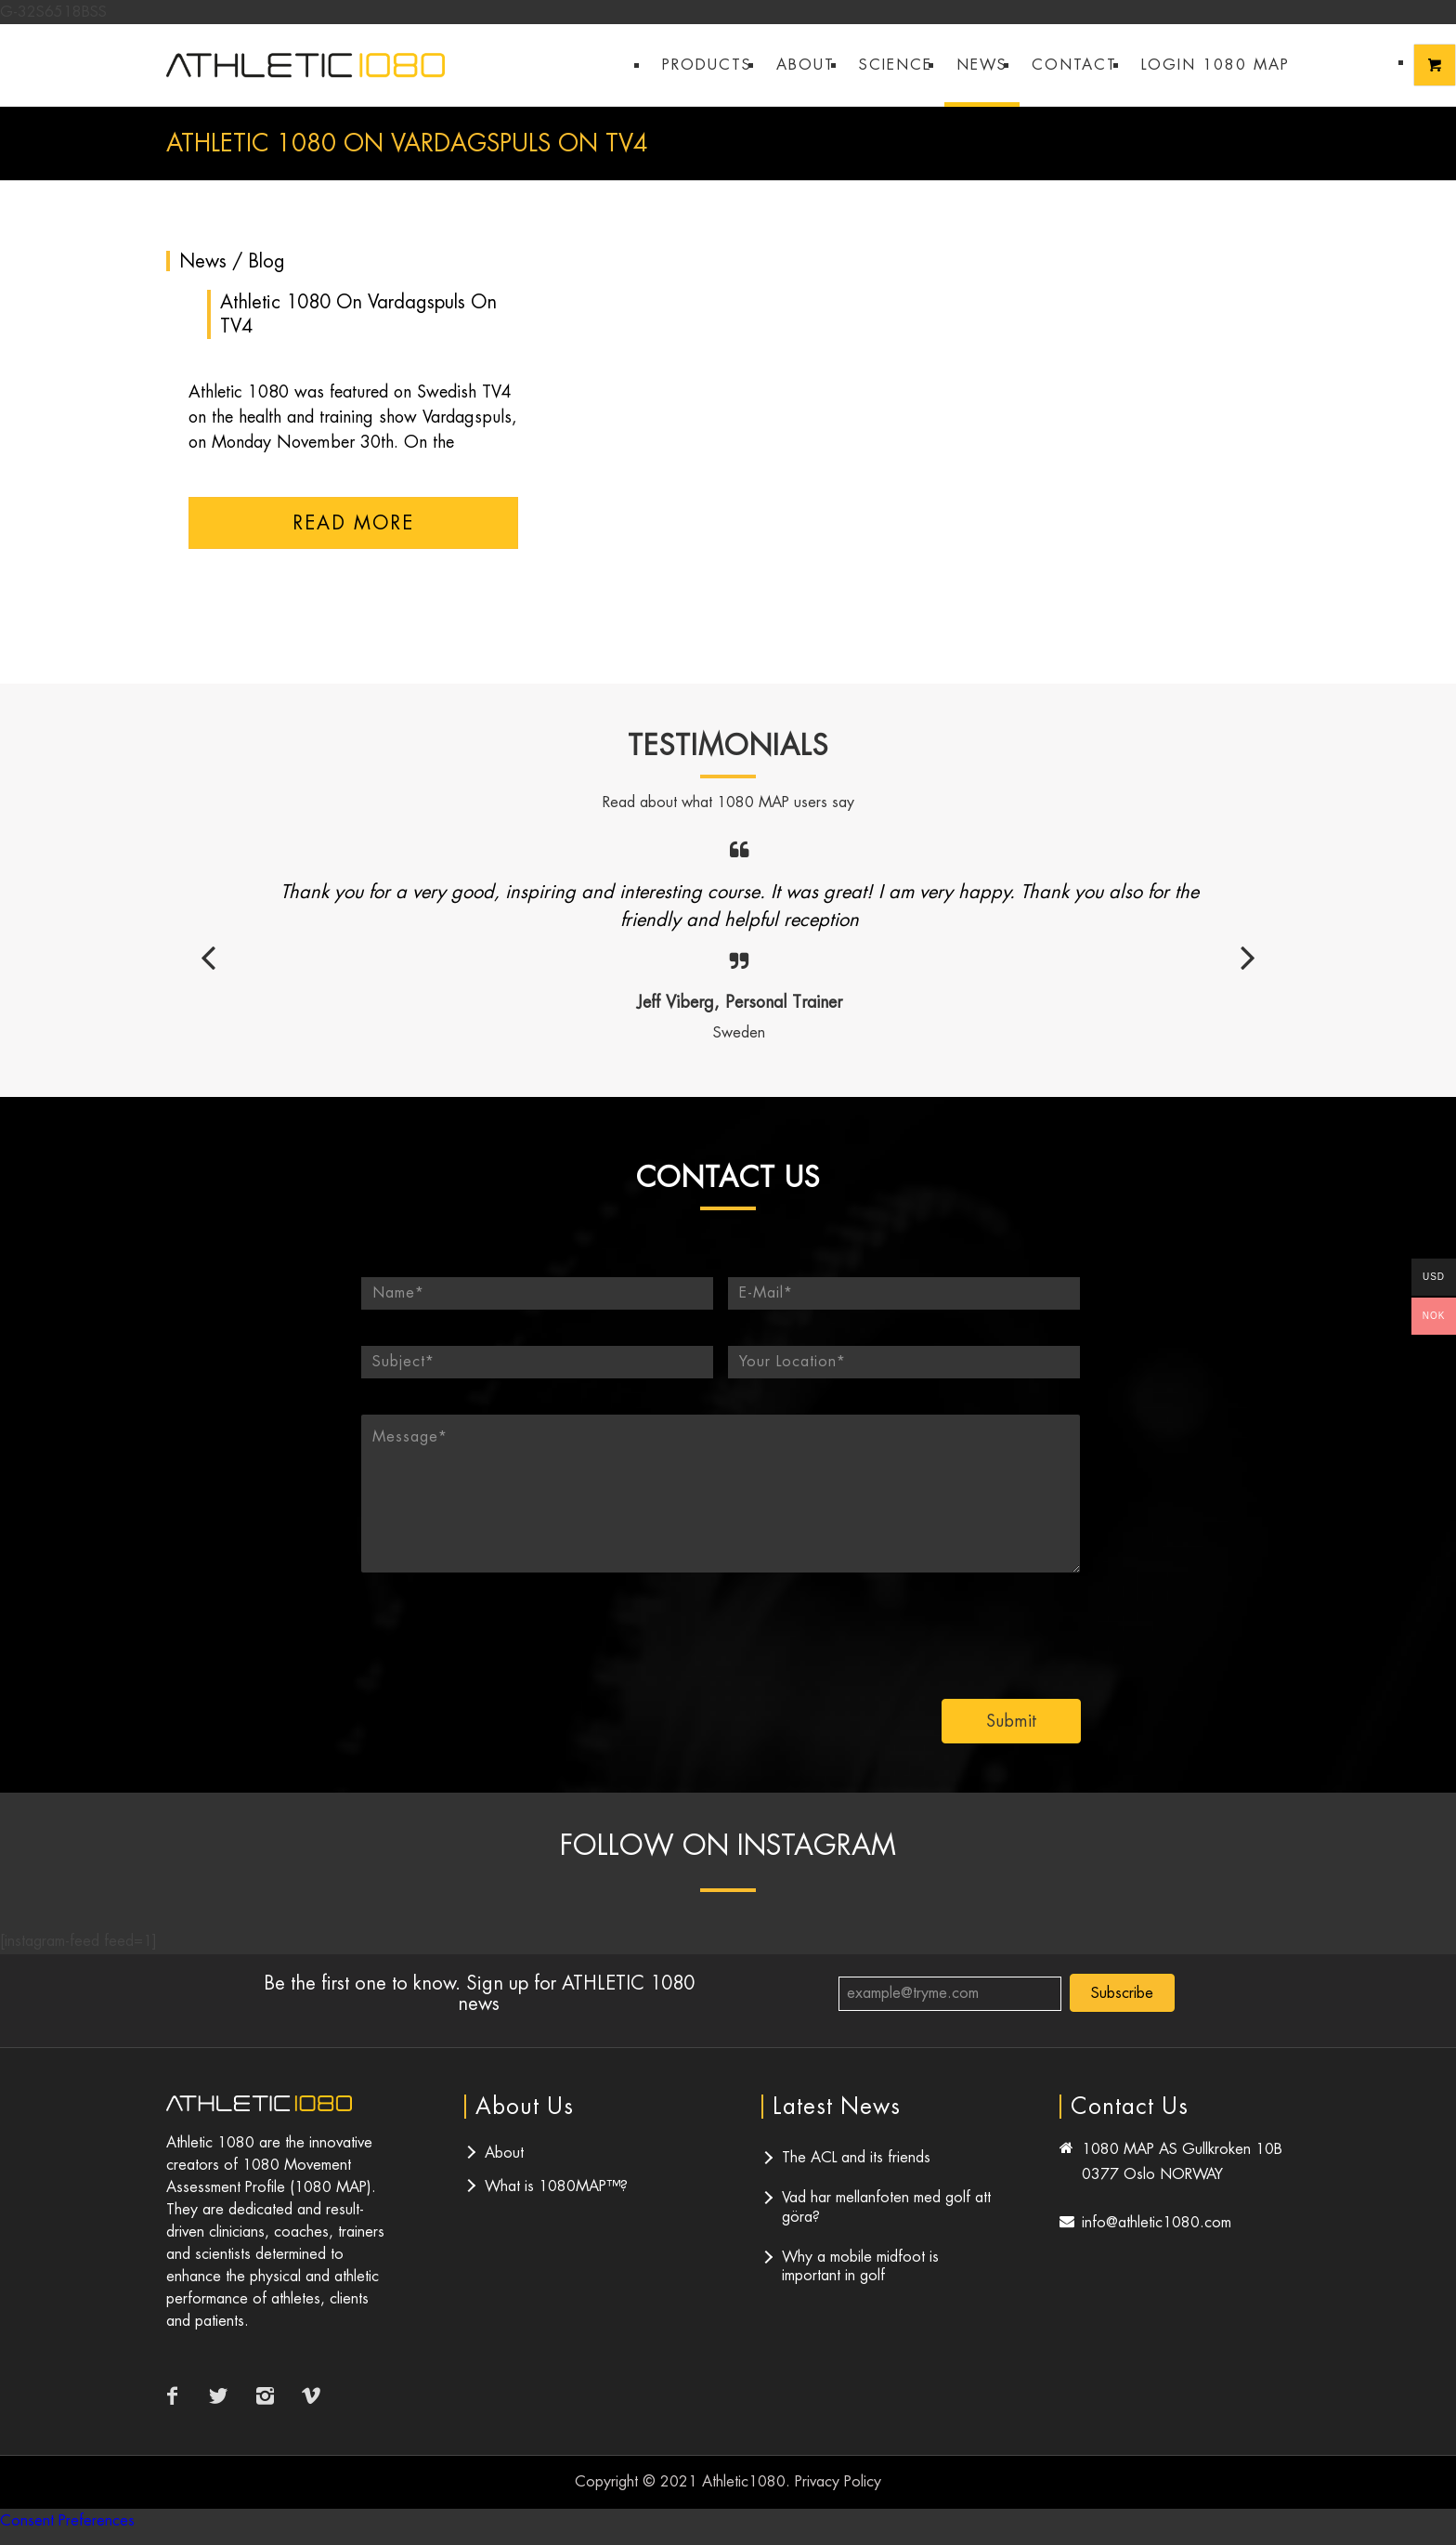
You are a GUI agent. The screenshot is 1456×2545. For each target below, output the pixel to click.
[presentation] (944, 1628)
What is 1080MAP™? (556, 2186)
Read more (353, 523)
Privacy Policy (838, 2481)
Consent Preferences (67, 2520)
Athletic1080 (744, 2481)
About (504, 2152)
